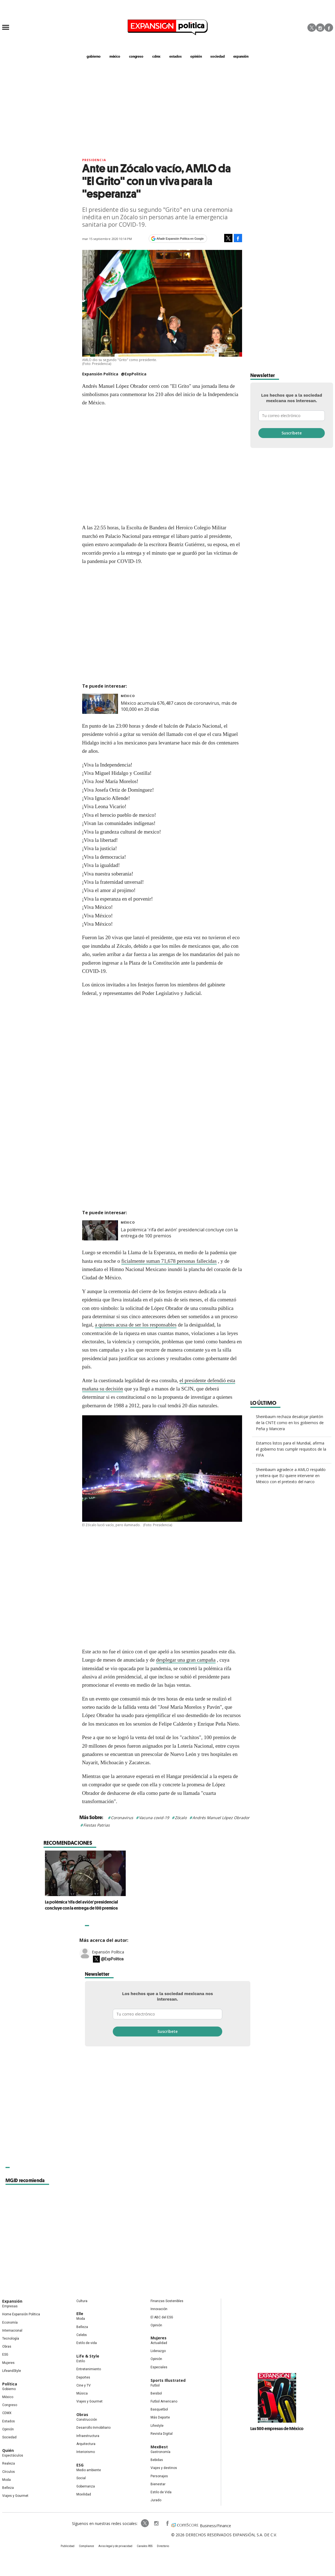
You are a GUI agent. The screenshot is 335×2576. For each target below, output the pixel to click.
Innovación (159, 2309)
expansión (240, 56)
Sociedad (217, 56)
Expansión (12, 2301)
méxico (114, 56)
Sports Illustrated (168, 2380)
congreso (136, 56)
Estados (8, 2421)
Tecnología (10, 2338)
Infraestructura (87, 2436)
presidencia (94, 160)
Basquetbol (159, 2409)
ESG (5, 2354)
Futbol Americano (164, 2401)
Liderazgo (158, 2351)
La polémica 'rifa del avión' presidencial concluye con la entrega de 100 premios (163, 1905)
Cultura (81, 2301)
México (128, 696)
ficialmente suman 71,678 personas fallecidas (169, 1261)
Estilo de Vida (161, 2492)
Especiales (159, 2367)
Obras (6, 2346)
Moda (6, 2480)
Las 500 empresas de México (277, 2428)
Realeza (8, 2463)
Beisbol (156, 2393)
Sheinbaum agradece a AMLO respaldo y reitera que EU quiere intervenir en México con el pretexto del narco (291, 1475)
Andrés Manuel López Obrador (221, 1817)
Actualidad (159, 2343)
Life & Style (87, 2356)
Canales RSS (144, 2546)
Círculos (8, 2472)
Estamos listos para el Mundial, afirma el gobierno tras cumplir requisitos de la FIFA (291, 1449)
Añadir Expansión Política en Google (180, 238)
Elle (79, 2313)
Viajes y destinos (164, 2468)
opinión (196, 56)
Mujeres (8, 2363)
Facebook (329, 27)
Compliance (86, 2546)
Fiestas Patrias (96, 1825)
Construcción (86, 2420)
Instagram (320, 27)
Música (82, 2393)
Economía (10, 2322)
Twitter (311, 27)
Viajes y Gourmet (15, 2496)
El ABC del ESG (162, 2317)
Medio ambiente (88, 2470)
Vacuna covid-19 (154, 1817)
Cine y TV (83, 2385)
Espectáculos (12, 2455)
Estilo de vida (86, 2343)
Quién (8, 2450)
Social (81, 2478)
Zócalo (181, 1817)
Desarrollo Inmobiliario (93, 2428)
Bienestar (158, 2484)
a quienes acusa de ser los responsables (136, 1325)
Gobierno (9, 2389)
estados (175, 56)
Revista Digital (162, 2434)
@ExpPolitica (133, 374)
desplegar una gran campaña (186, 1660)
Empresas (10, 2306)
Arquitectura (85, 2444)
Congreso (9, 2405)
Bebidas (157, 2460)
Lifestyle (157, 2426)
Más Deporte (160, 2417)
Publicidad (67, 2546)
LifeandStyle (11, 2371)
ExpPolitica (145, 2523)
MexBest (159, 2446)
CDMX (156, 56)
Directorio (163, 2546)
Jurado (156, 2500)
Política (9, 2384)
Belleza (8, 2488)
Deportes (83, 2377)
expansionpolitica (156, 2523)
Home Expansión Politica (21, 2314)
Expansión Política (108, 1952)
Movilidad (83, 2494)
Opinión (8, 2429)
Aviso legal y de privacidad (115, 2546)
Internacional (12, 2330)
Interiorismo (85, 2452)
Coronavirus (122, 1817)
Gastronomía (160, 2452)
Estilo (80, 2361)
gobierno (94, 56)
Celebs (81, 2335)
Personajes (159, 2476)
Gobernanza (85, 2486)
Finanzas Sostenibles (167, 2301)
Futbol (155, 2385)
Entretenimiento (88, 2369)
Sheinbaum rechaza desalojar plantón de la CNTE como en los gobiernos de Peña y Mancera (290, 1422)
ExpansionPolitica (167, 2523)
